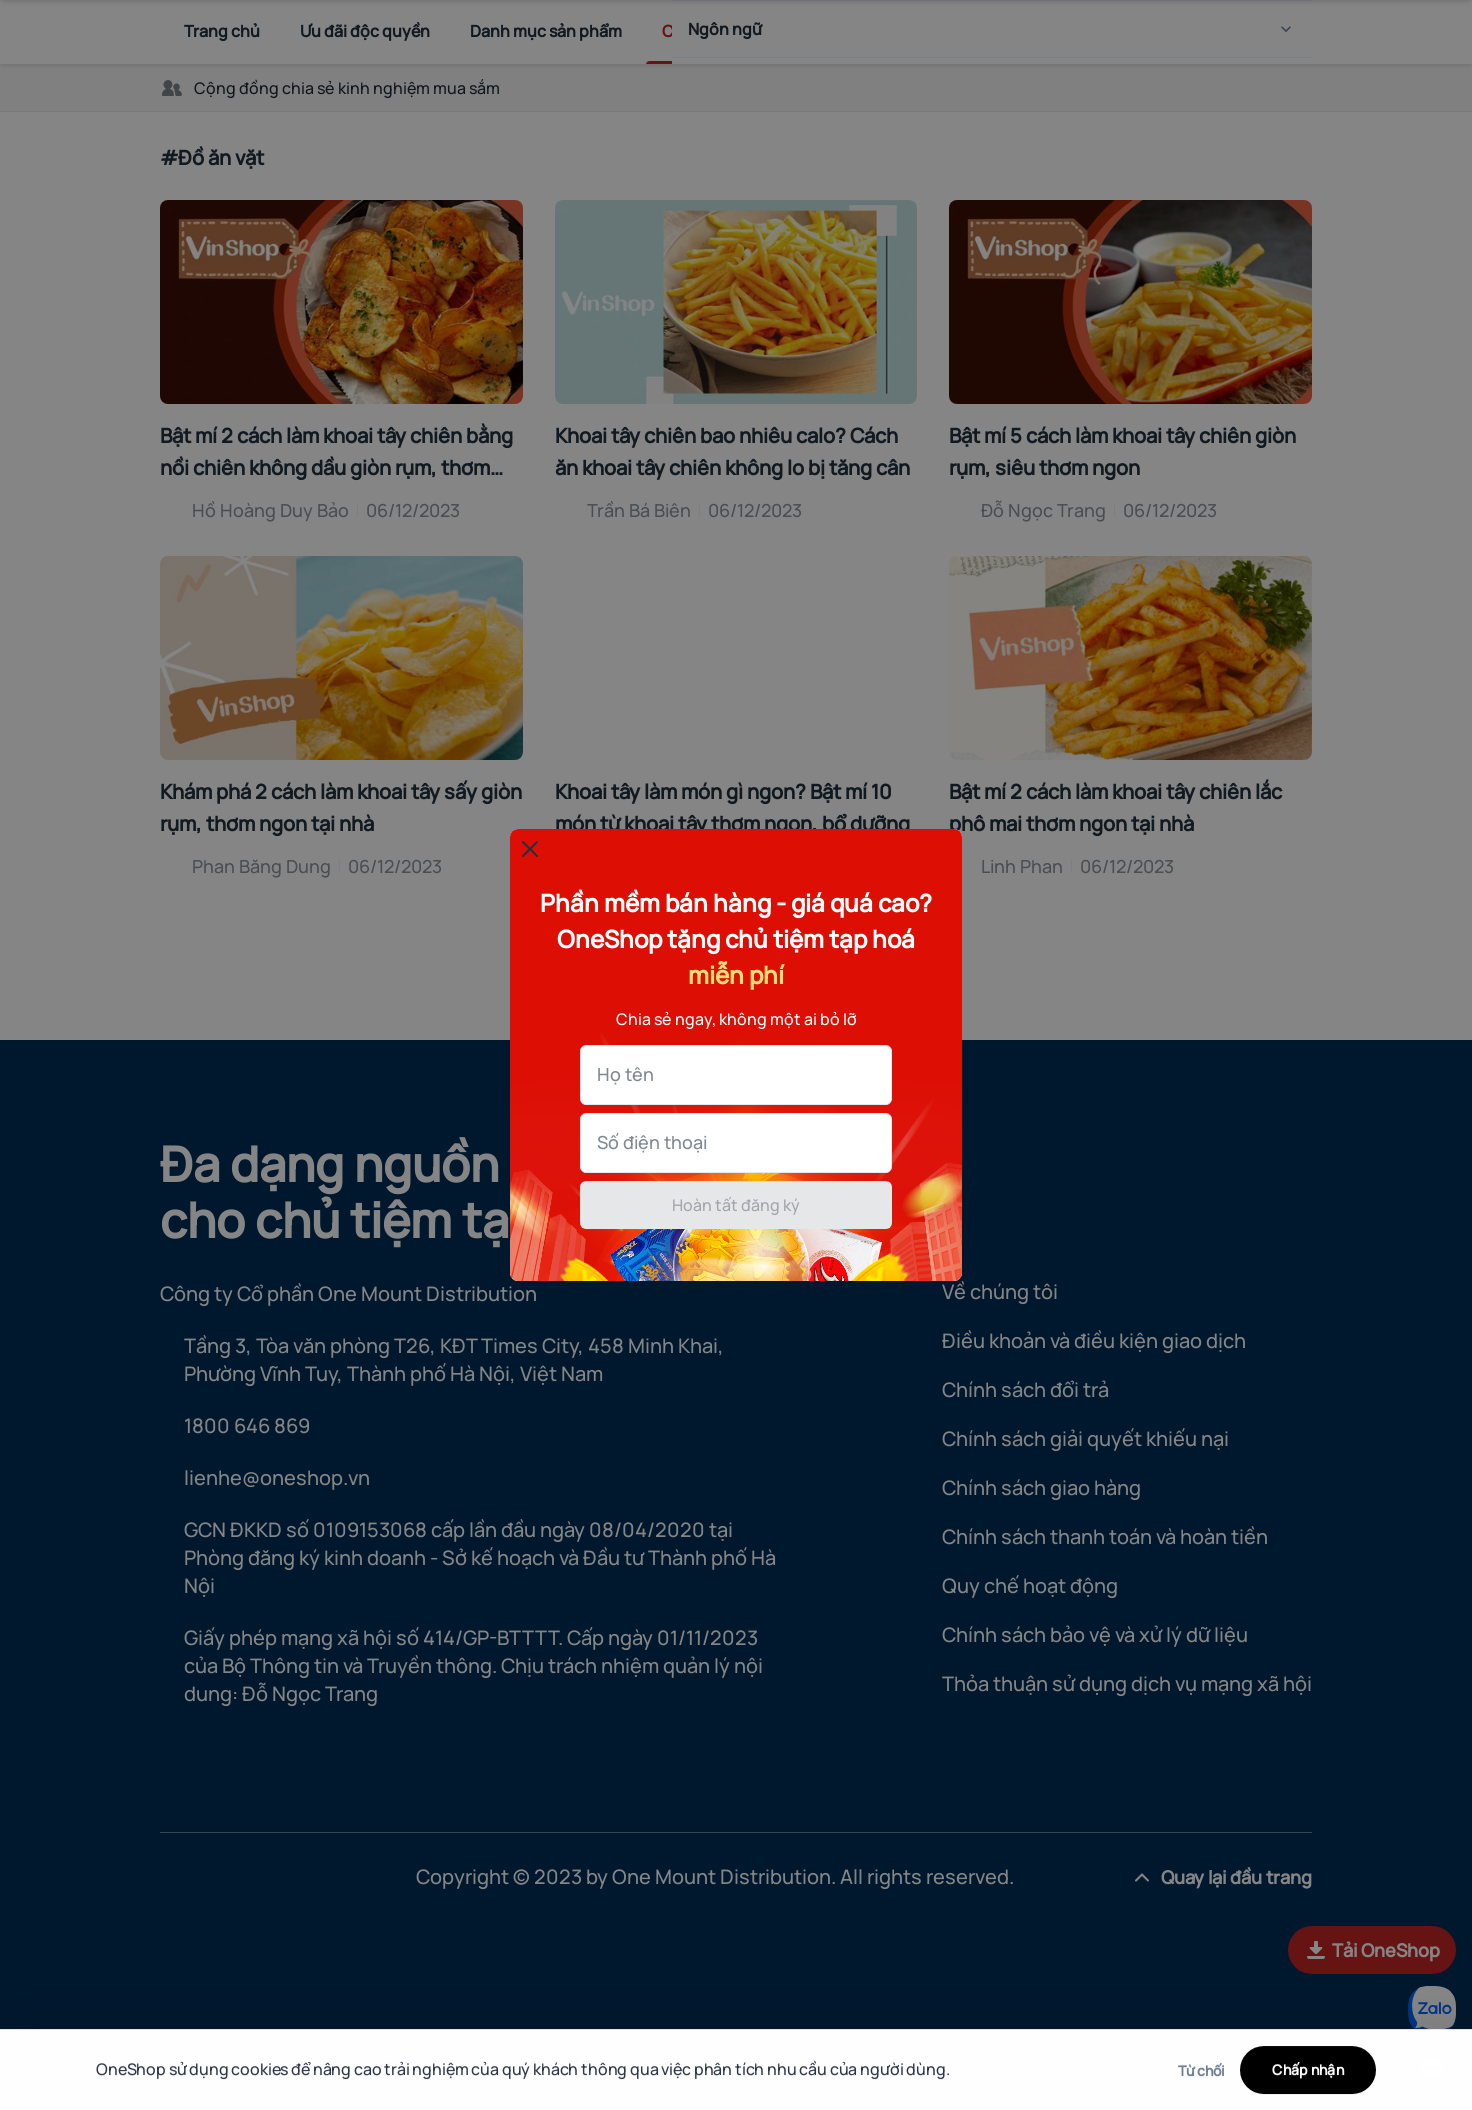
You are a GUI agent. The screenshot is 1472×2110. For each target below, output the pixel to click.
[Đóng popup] (36, 849)
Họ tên (77, 1038)
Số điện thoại (104, 1106)
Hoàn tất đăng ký (736, 1169)
